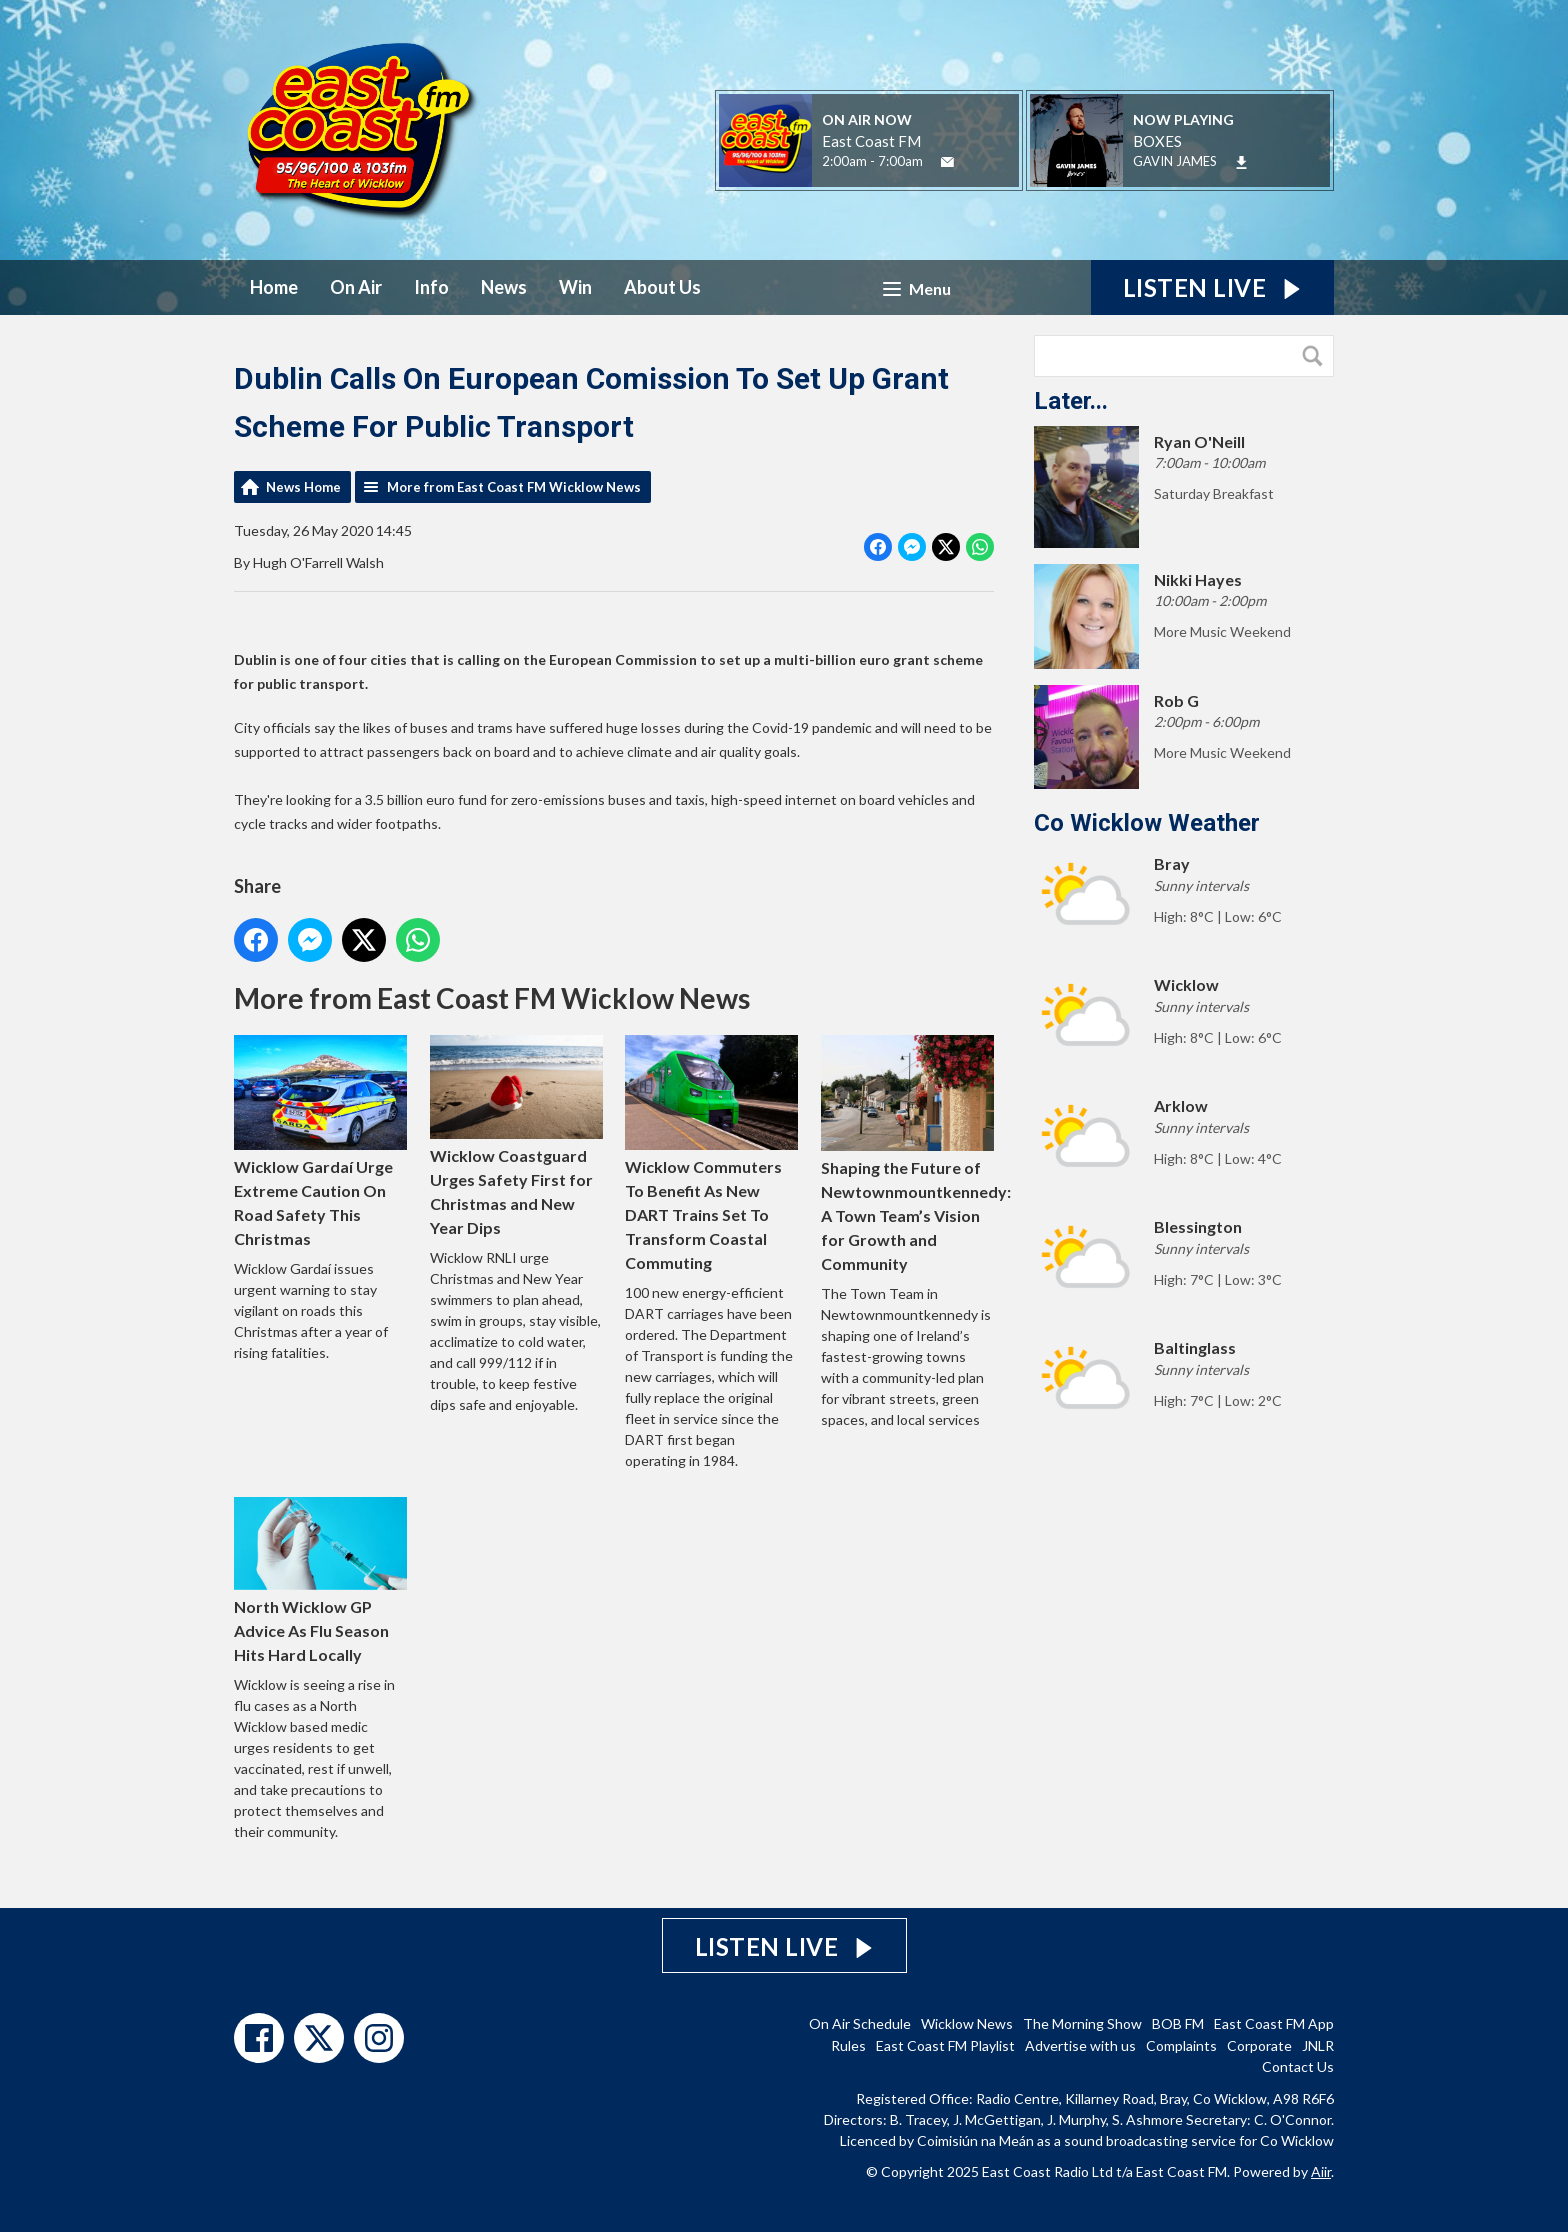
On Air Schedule (860, 2023)
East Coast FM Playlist (945, 2045)
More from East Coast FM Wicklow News (514, 487)
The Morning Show (1082, 2023)
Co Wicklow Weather (1147, 823)
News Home (303, 487)
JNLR (1318, 2045)
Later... (1071, 401)
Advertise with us (1080, 2045)
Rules (848, 2045)
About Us (662, 287)
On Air (356, 287)
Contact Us (1298, 2066)
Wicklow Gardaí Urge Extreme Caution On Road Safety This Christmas (320, 1141)
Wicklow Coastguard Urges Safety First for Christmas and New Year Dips (516, 1136)
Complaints (1181, 2045)
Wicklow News (967, 2023)
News (504, 287)
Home (274, 287)
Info (431, 287)
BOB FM (1178, 2023)
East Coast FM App (1274, 2023)
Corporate (1259, 2045)
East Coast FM (871, 141)
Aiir (1321, 2171)
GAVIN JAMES (1175, 161)
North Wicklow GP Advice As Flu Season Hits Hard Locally (320, 1580)
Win (575, 287)
